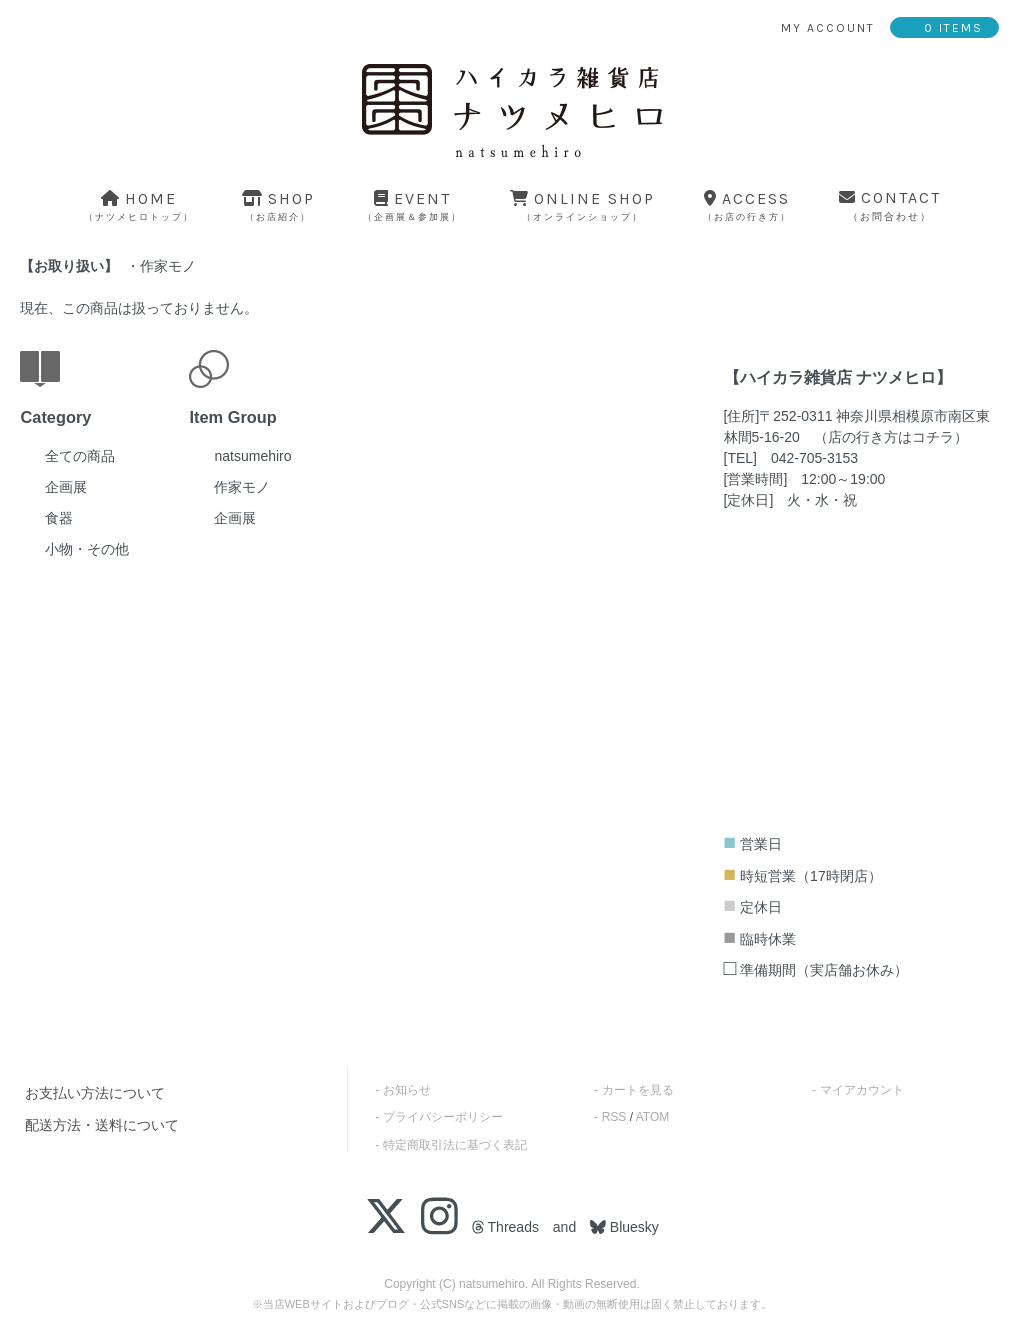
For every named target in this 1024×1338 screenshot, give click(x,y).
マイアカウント (862, 1090)
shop (278, 205)
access (747, 205)
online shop (582, 205)
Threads (505, 1227)
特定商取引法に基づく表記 (455, 1145)
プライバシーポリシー (443, 1117)
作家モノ (168, 266)
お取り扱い (69, 266)
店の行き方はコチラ (891, 437)
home (139, 205)
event (412, 205)
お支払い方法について (95, 1093)
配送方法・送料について (102, 1125)
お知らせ (407, 1090)
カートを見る (638, 1090)
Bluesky (632, 1227)
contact (890, 205)
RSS (614, 1117)
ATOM (653, 1117)
